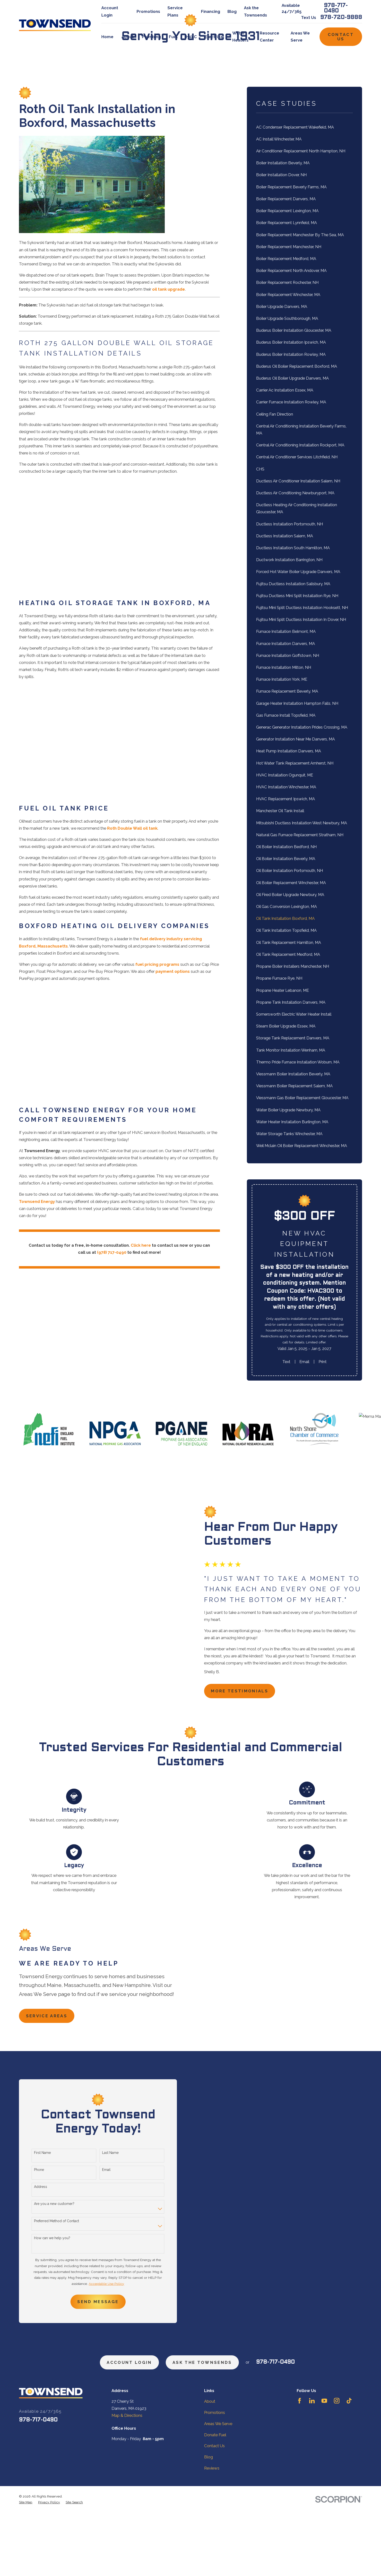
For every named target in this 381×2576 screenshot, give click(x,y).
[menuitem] (304, 127)
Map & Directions (127, 2415)
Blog (232, 11)
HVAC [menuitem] (191, 36)
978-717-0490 (336, 8)
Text (286, 1361)
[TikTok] (349, 2400)
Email (304, 1361)
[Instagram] (336, 2400)
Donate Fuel (215, 2434)
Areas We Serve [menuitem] (300, 37)
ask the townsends (202, 2362)
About (209, 2401)
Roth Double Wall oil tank (132, 828)
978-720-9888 (341, 17)
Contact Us (341, 36)
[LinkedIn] (312, 2400)
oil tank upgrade (168, 289)
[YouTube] (324, 2400)
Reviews (211, 2468)
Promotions (148, 11)
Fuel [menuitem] (173, 36)
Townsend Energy (37, 1201)
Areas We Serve (218, 2423)
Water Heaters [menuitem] (240, 37)
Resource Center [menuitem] (269, 37)
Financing (210, 11)
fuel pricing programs (157, 964)
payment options (173, 971)
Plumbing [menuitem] (151, 36)
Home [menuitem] (107, 36)
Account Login (129, 2362)
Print (323, 1361)
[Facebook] (299, 2400)
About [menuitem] (127, 36)
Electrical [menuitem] (214, 36)
